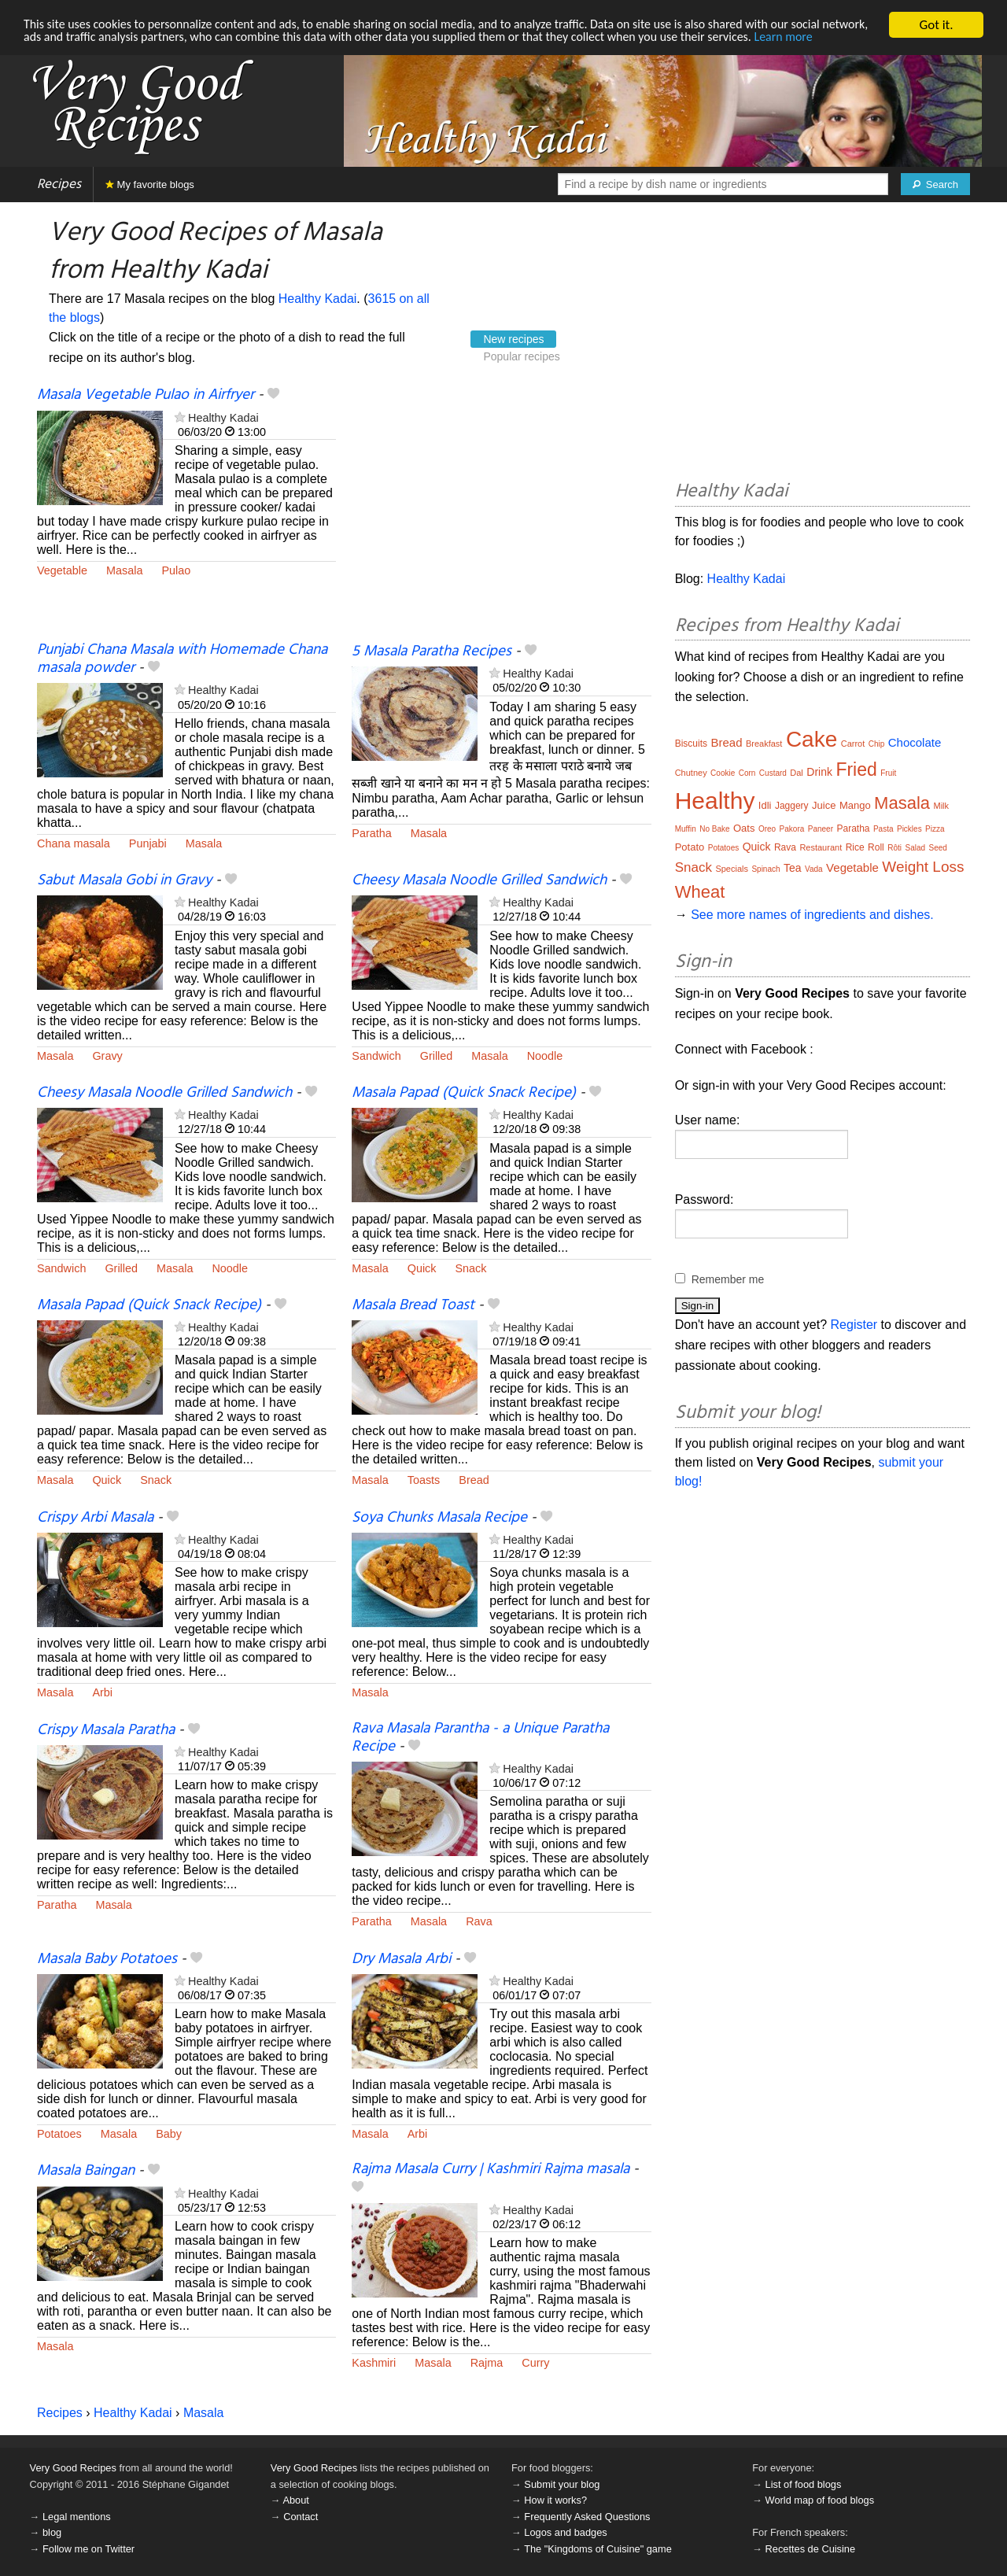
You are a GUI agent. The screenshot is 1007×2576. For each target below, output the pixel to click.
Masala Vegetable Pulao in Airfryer (145, 395)
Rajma (487, 2362)
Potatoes (59, 2134)
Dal (796, 772)
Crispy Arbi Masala (95, 1518)
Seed (938, 847)
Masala (124, 570)
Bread (474, 1480)
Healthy (715, 801)
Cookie (722, 773)
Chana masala (73, 843)
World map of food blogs (819, 2500)
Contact (300, 2516)
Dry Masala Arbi (401, 1959)
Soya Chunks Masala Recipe (439, 1518)
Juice (823, 805)
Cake (811, 739)
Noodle (545, 1056)
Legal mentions (76, 2516)
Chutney (691, 772)
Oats (743, 828)
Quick (422, 1268)
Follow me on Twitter (88, 2549)
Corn (747, 773)
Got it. (936, 25)
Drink (819, 772)
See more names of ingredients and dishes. (812, 914)
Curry (535, 2362)
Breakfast (764, 743)
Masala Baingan (86, 2171)
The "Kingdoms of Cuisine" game (598, 2549)
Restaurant (820, 847)
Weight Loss (923, 866)
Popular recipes (521, 356)
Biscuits (691, 743)
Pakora (792, 829)
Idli (765, 805)
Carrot (853, 743)
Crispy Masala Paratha (106, 1730)
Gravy (107, 1056)
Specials (731, 868)
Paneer (820, 829)
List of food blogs (803, 2484)
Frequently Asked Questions (587, 2516)
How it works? (555, 2500)
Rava (479, 1921)
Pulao (175, 570)
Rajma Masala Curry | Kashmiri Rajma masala (490, 2169)
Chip (877, 744)
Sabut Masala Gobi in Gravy (124, 880)
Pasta (883, 829)
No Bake (714, 829)
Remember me (728, 1279)
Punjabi (148, 843)
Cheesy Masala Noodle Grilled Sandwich (479, 880)
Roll (876, 847)
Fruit (888, 773)
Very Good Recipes (73, 2468)
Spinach (765, 869)
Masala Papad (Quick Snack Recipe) (464, 1093)
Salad (915, 847)
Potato (690, 847)
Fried (855, 769)
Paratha (371, 833)
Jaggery (792, 805)
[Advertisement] (501, 514)
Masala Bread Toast (413, 1305)
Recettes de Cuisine (810, 2549)
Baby (169, 2134)
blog (51, 2532)
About (295, 2500)
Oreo (767, 829)
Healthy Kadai (317, 298)
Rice (855, 847)
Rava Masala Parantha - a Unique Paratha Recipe (480, 1738)
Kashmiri (374, 2362)
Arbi (102, 1692)
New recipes (513, 339)
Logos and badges (565, 2532)
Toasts (424, 1480)
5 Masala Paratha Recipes (431, 651)
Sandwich (376, 1056)
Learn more (55, 52)
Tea (793, 868)
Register (854, 1324)
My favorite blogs (149, 184)
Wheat (700, 892)
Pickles (909, 829)
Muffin (685, 829)
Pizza (934, 829)
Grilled (436, 1056)
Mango (855, 805)
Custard (773, 773)
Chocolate (915, 742)
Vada (814, 869)
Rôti (894, 847)
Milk (941, 805)
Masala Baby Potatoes (107, 1959)
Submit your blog (561, 2484)
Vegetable (62, 570)
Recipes (59, 184)
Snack (471, 1268)
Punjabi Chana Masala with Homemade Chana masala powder (182, 659)
